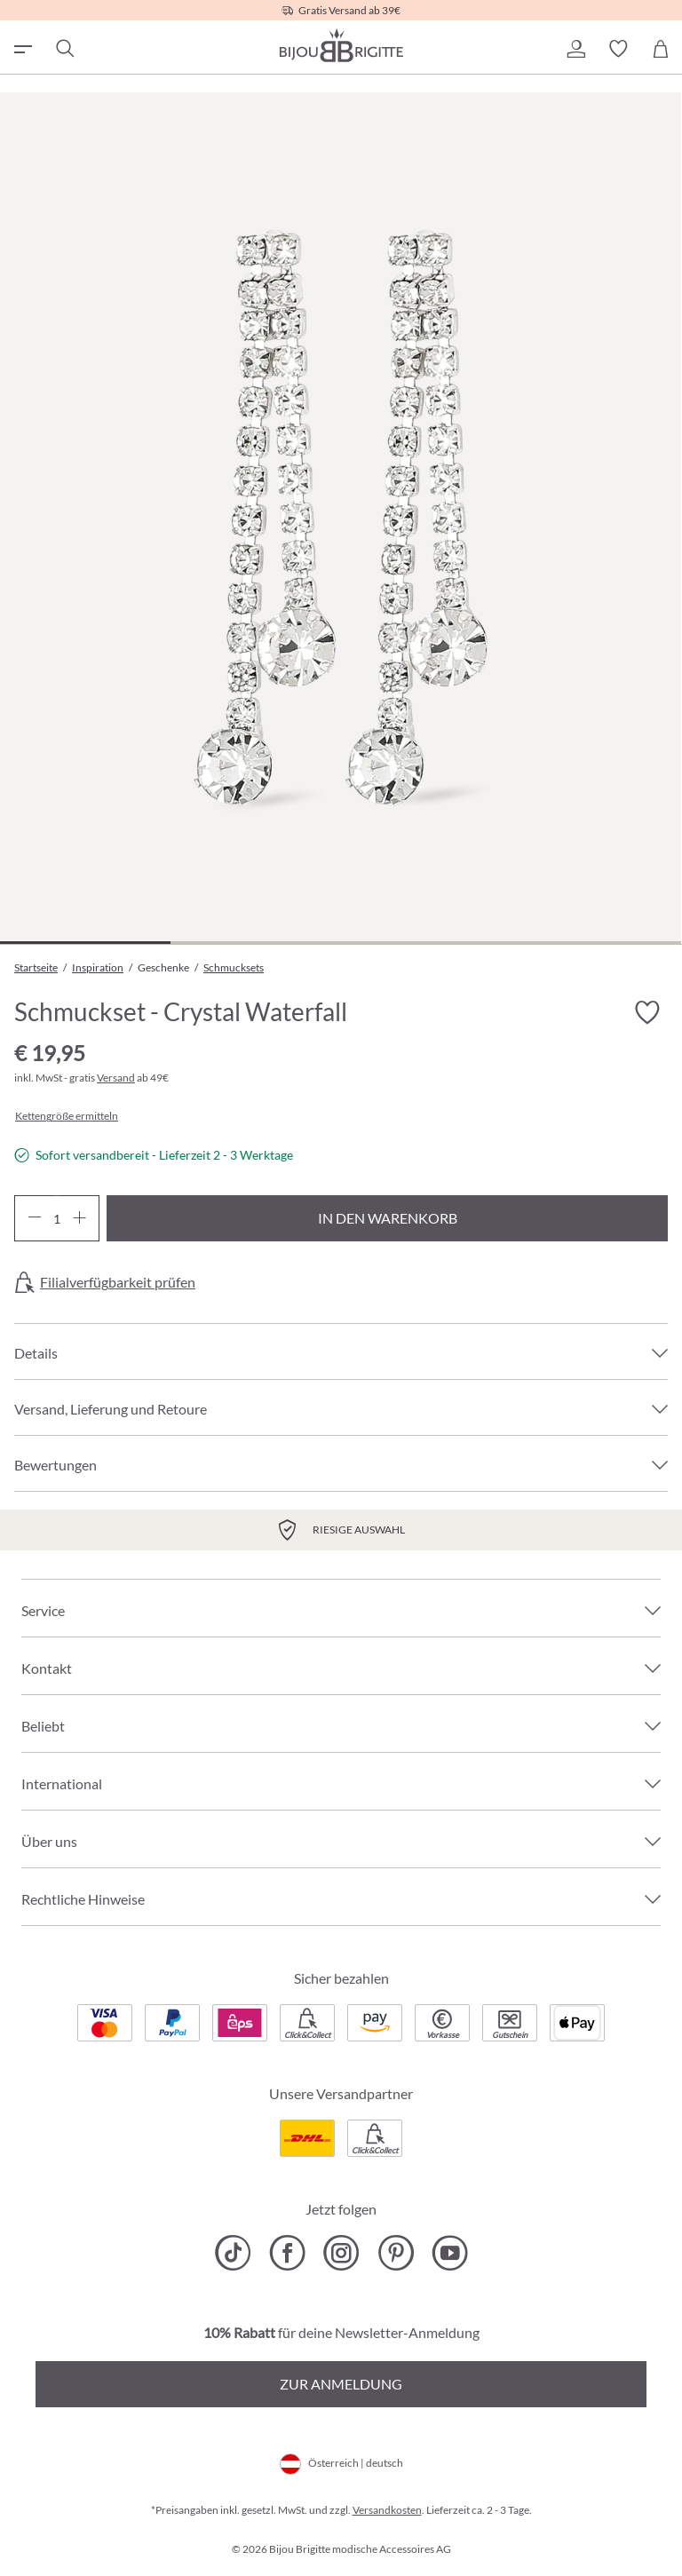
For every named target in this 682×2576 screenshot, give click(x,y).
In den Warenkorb (387, 1217)
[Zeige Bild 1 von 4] (85, 942)
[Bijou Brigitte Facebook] (287, 2253)
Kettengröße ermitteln (66, 1116)
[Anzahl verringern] (34, 1218)
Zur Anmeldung (341, 2383)
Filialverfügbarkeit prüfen (117, 1282)
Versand (116, 1077)
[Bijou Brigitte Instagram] (341, 2253)
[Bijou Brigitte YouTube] (450, 2253)
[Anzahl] (56, 1218)
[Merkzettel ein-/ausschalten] (646, 1012)
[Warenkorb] (660, 49)
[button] (575, 49)
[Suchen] (64, 49)
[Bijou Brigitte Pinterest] (396, 2253)
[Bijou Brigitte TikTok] (233, 2253)
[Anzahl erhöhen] (79, 1218)
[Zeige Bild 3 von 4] (426, 942)
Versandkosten (387, 2510)
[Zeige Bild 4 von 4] (596, 942)
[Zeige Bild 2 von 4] (255, 942)
